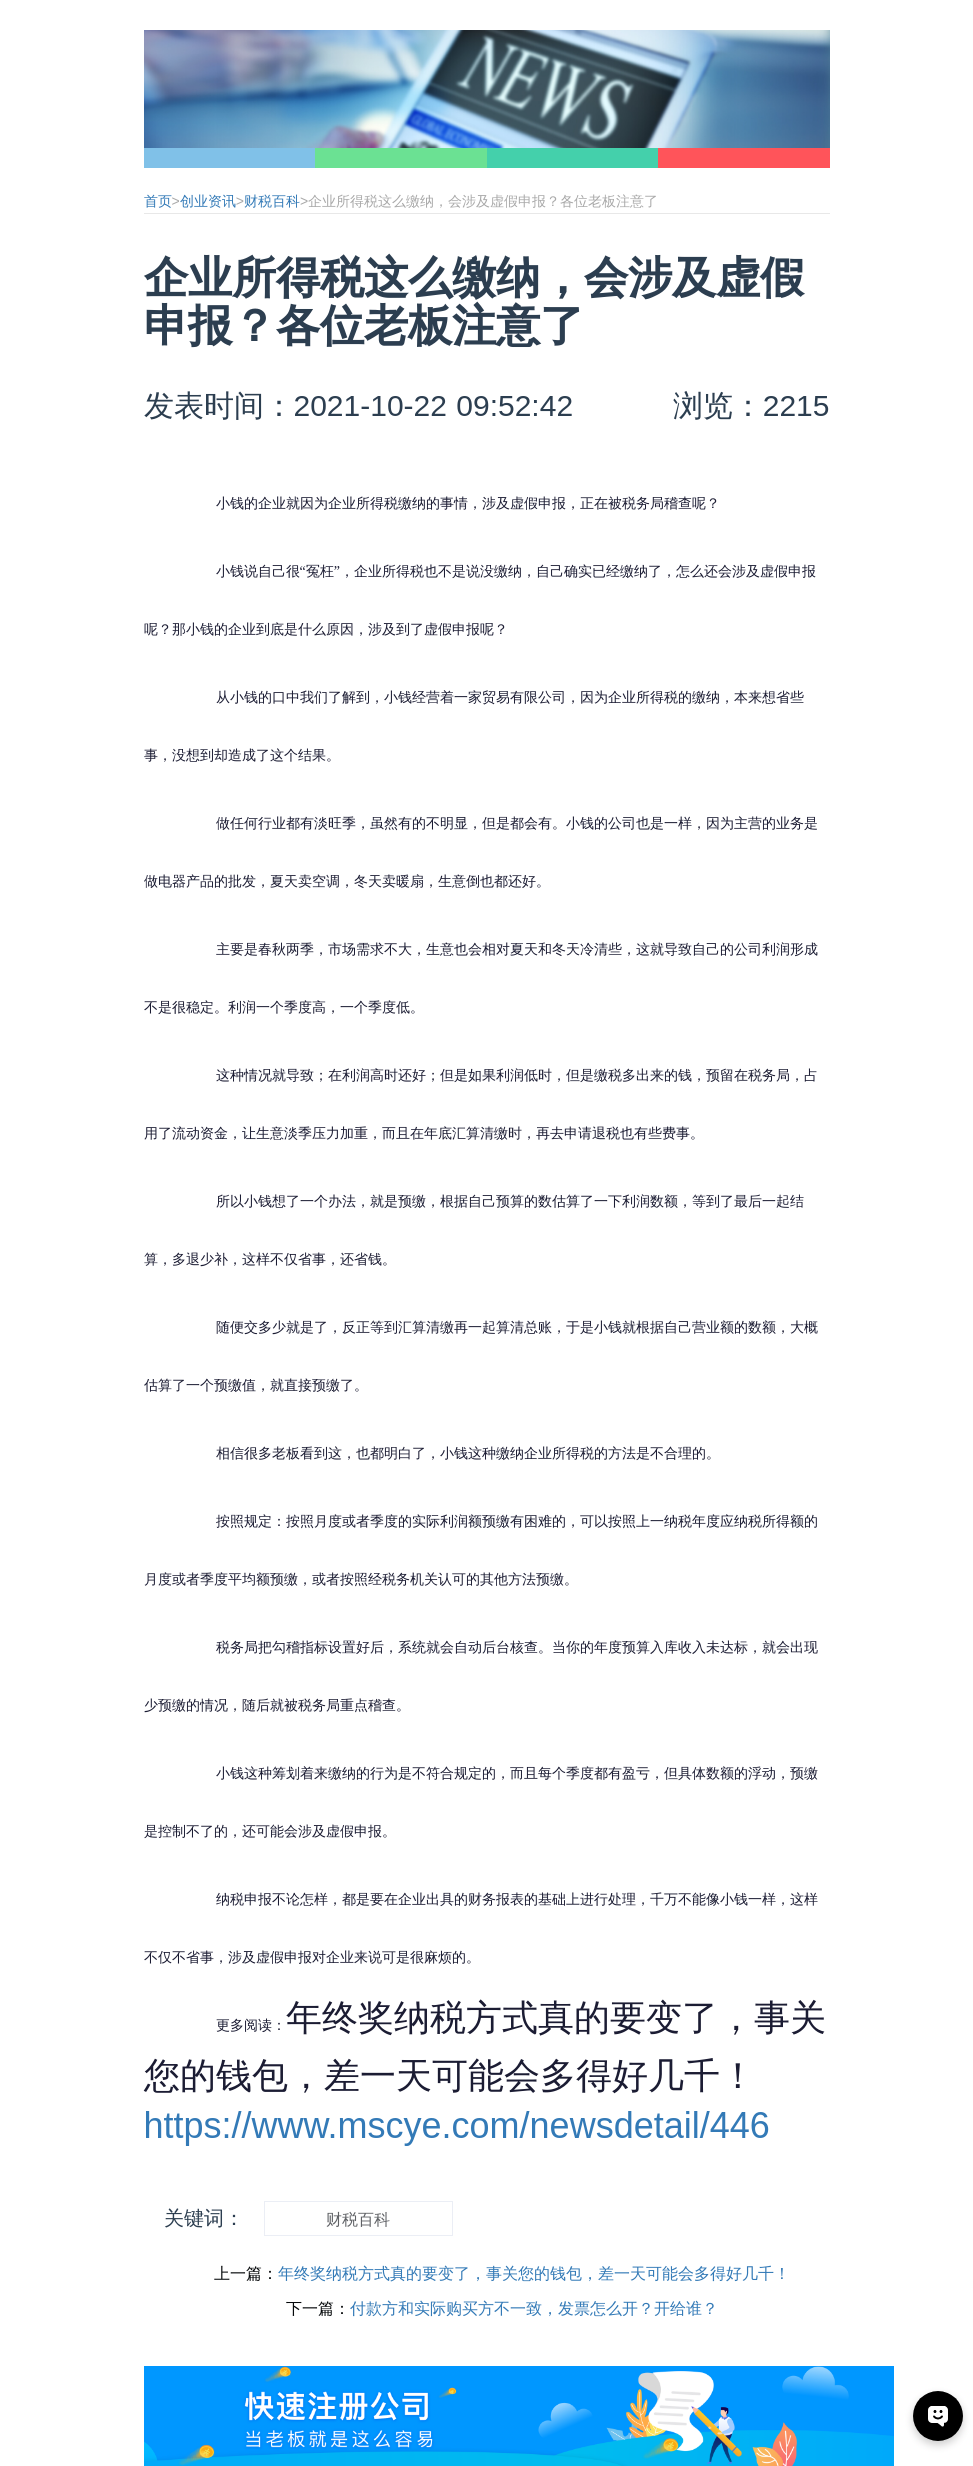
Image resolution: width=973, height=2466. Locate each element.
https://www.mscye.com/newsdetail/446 (457, 2125)
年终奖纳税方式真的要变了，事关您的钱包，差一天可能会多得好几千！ (534, 2273)
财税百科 (272, 201)
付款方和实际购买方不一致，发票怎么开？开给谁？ (534, 2308)
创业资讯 (208, 201)
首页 (158, 201)
